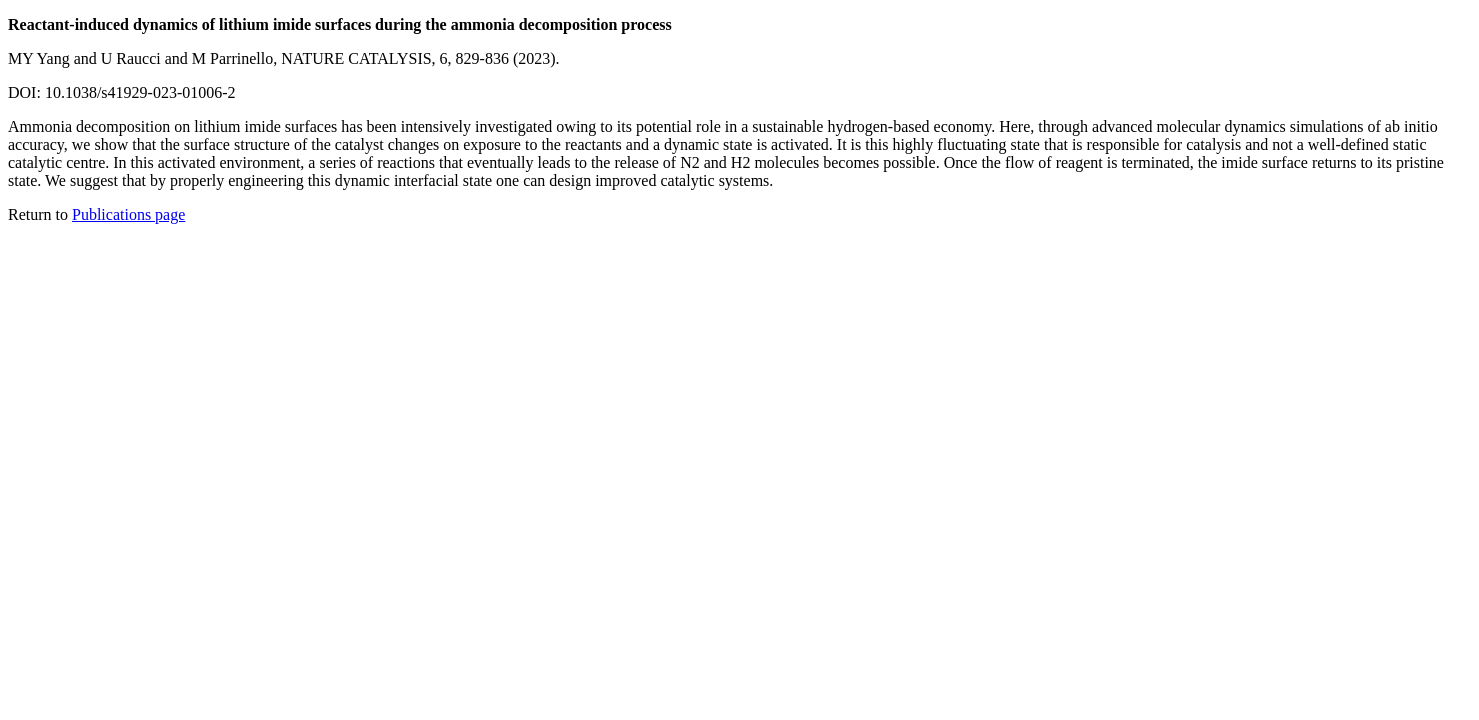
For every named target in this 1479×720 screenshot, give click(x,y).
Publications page (128, 214)
